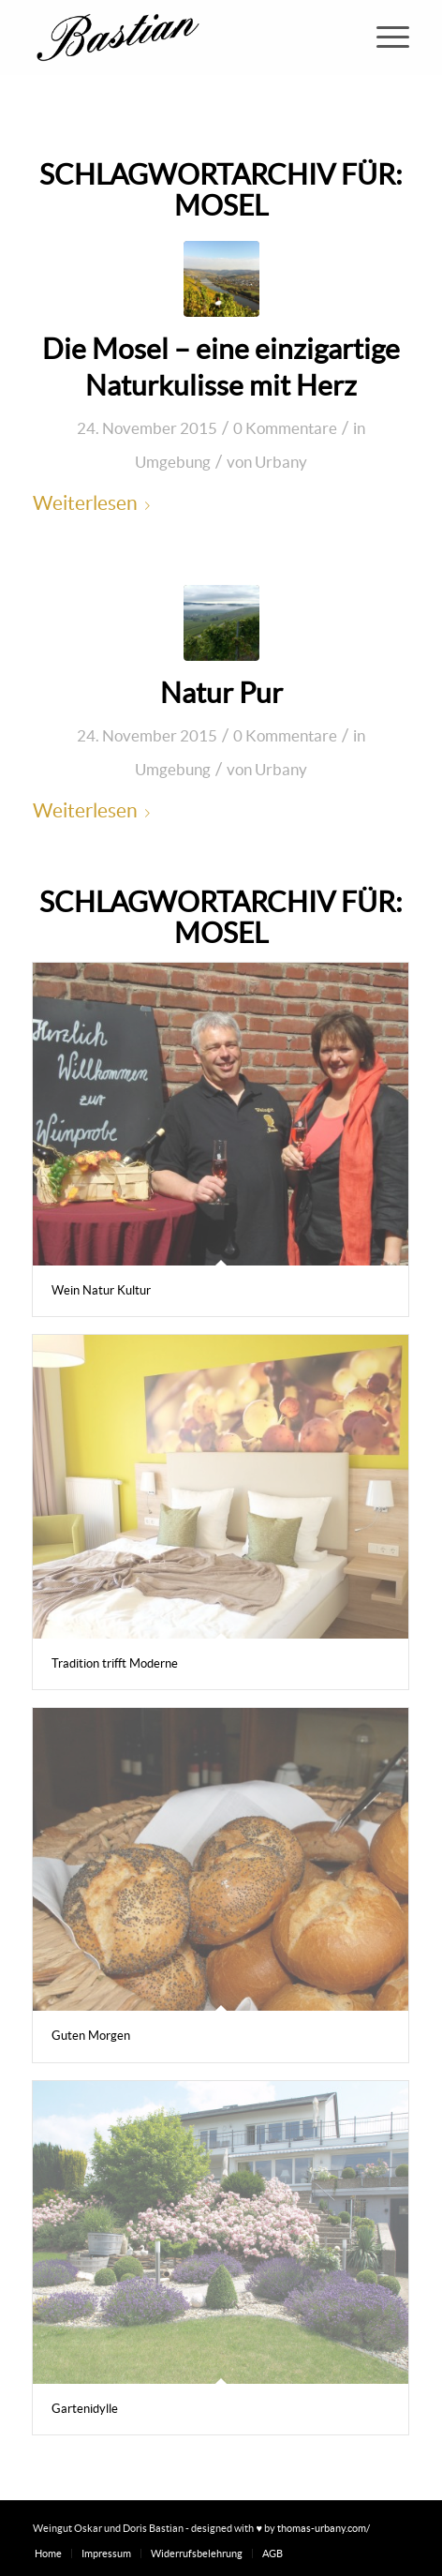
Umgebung (173, 462)
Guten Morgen (91, 2036)
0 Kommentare (285, 428)
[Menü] (383, 37)
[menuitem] (383, 37)
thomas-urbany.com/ (323, 2528)
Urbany (281, 462)
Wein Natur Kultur (101, 1290)
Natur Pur (221, 693)
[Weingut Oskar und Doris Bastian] (183, 37)
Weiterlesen (95, 503)
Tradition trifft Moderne (115, 1663)
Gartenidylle (85, 2409)
